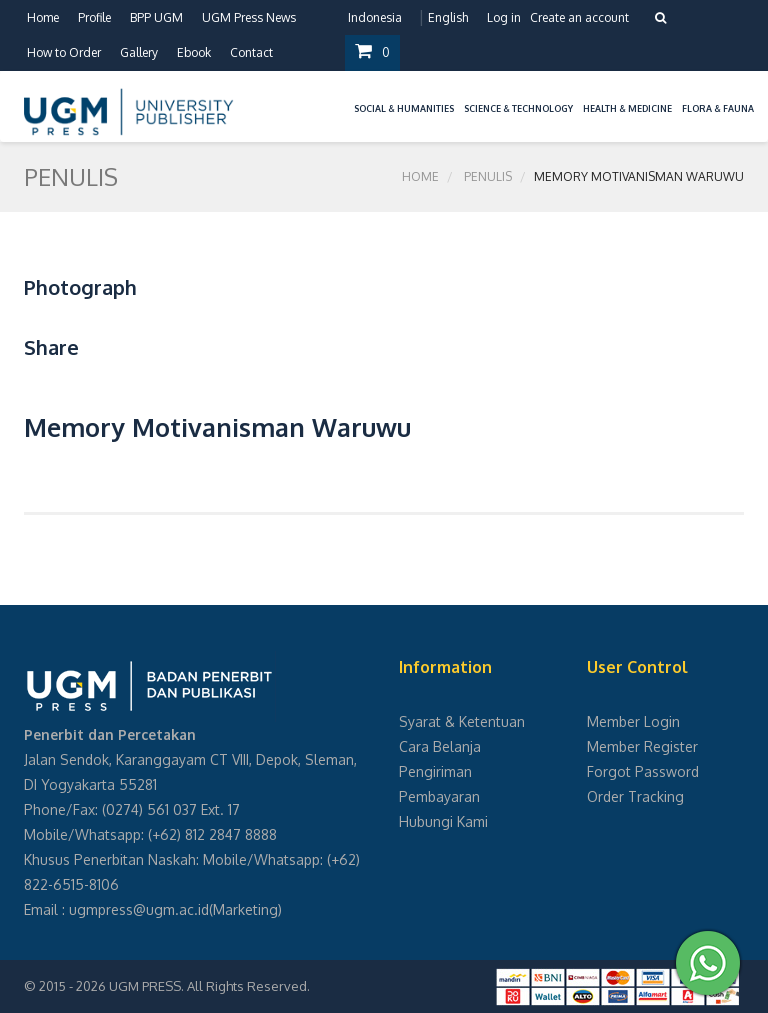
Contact (251, 52)
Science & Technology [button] (518, 108)
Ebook (194, 52)
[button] (344, 96)
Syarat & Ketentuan (462, 721)
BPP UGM (156, 17)
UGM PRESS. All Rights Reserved (208, 986)
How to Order (64, 52)
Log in (504, 17)
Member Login (633, 721)
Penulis (488, 176)
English (448, 17)
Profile (94, 17)
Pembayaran (439, 796)
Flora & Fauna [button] (718, 108)
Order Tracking (635, 796)
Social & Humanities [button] (404, 108)
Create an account (579, 17)
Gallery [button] (139, 52)
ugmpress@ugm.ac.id (139, 909)
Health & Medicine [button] (627, 108)
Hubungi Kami (443, 821)
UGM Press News (249, 17)
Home (43, 17)
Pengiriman (435, 771)
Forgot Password (643, 771)
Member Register (642, 746)
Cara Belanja (440, 746)
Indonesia (375, 17)
